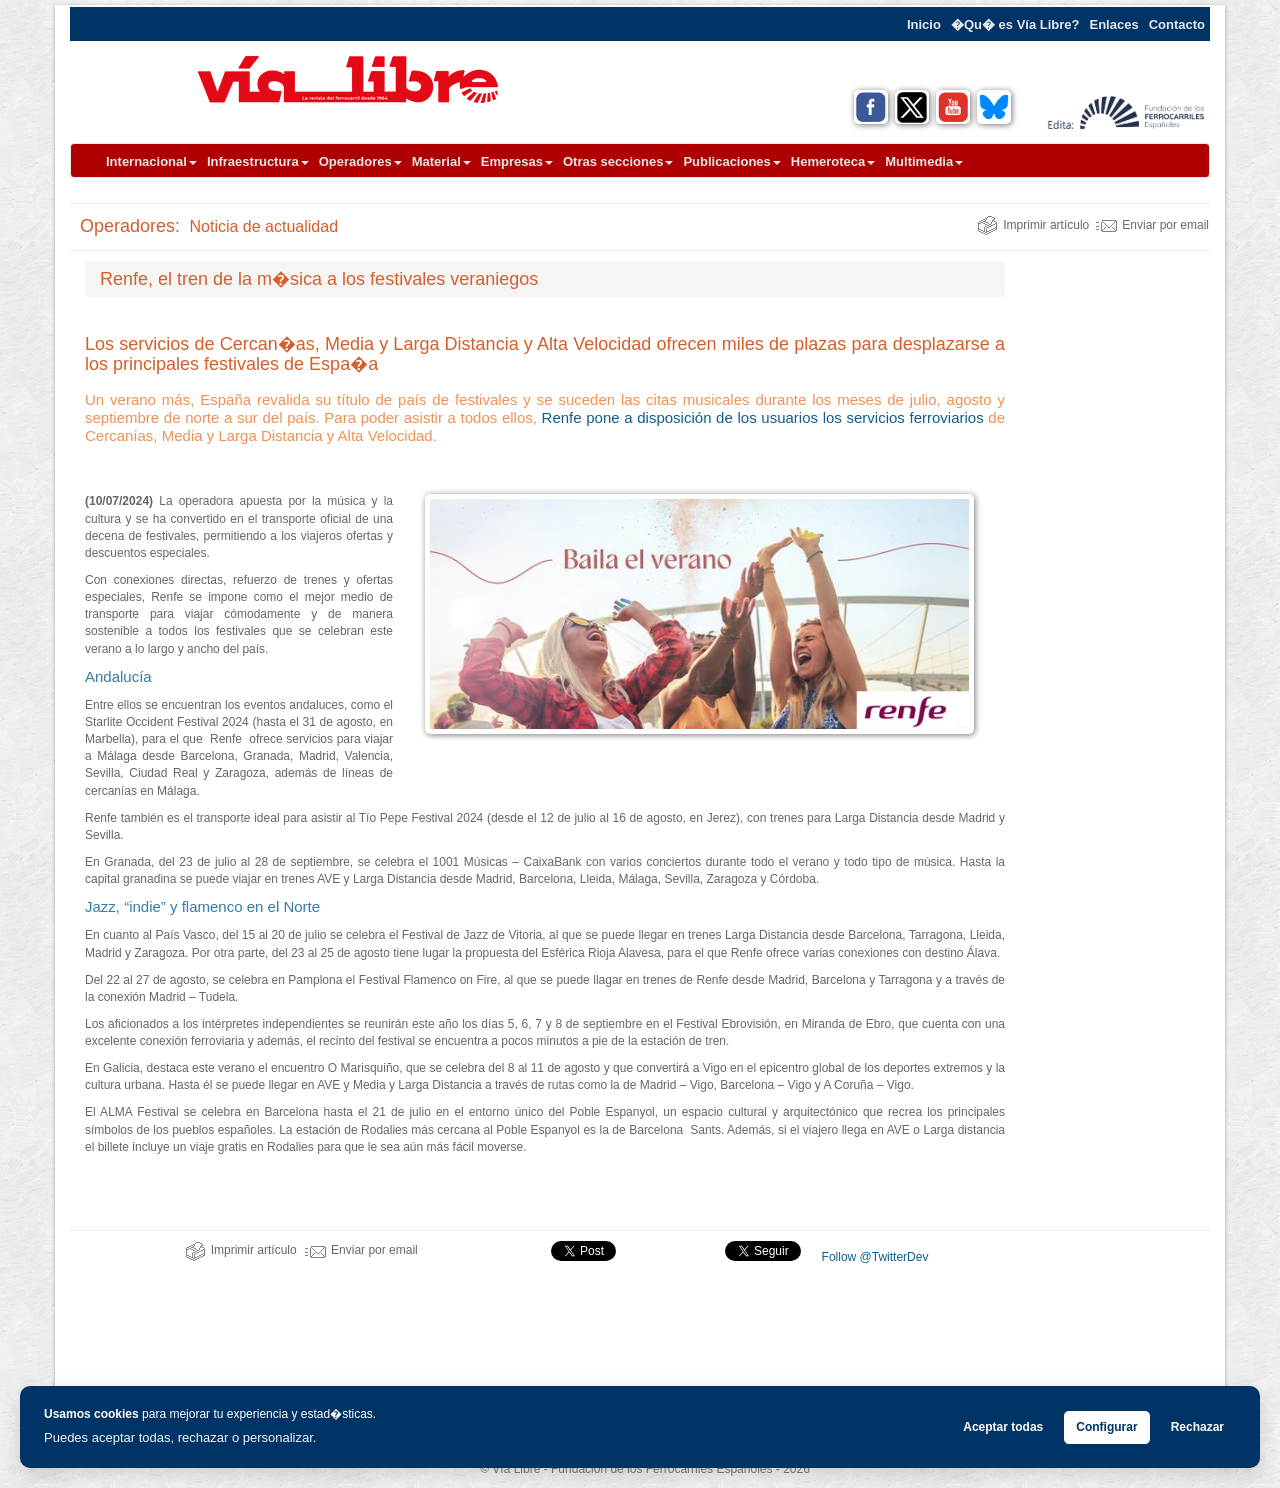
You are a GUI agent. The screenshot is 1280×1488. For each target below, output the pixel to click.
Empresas (517, 161)
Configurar (1106, 1427)
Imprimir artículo (1033, 225)
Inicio (924, 24)
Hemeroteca (833, 161)
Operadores (360, 161)
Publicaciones (731, 161)
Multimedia (924, 161)
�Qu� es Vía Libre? (1015, 24)
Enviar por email (1152, 225)
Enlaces (1114, 24)
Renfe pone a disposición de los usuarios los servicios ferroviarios (763, 417)
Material (441, 161)
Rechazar (1197, 1427)
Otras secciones (618, 161)
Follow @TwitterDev (873, 1257)
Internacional (151, 161)
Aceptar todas (1003, 1427)
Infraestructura (258, 161)
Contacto (1177, 24)
